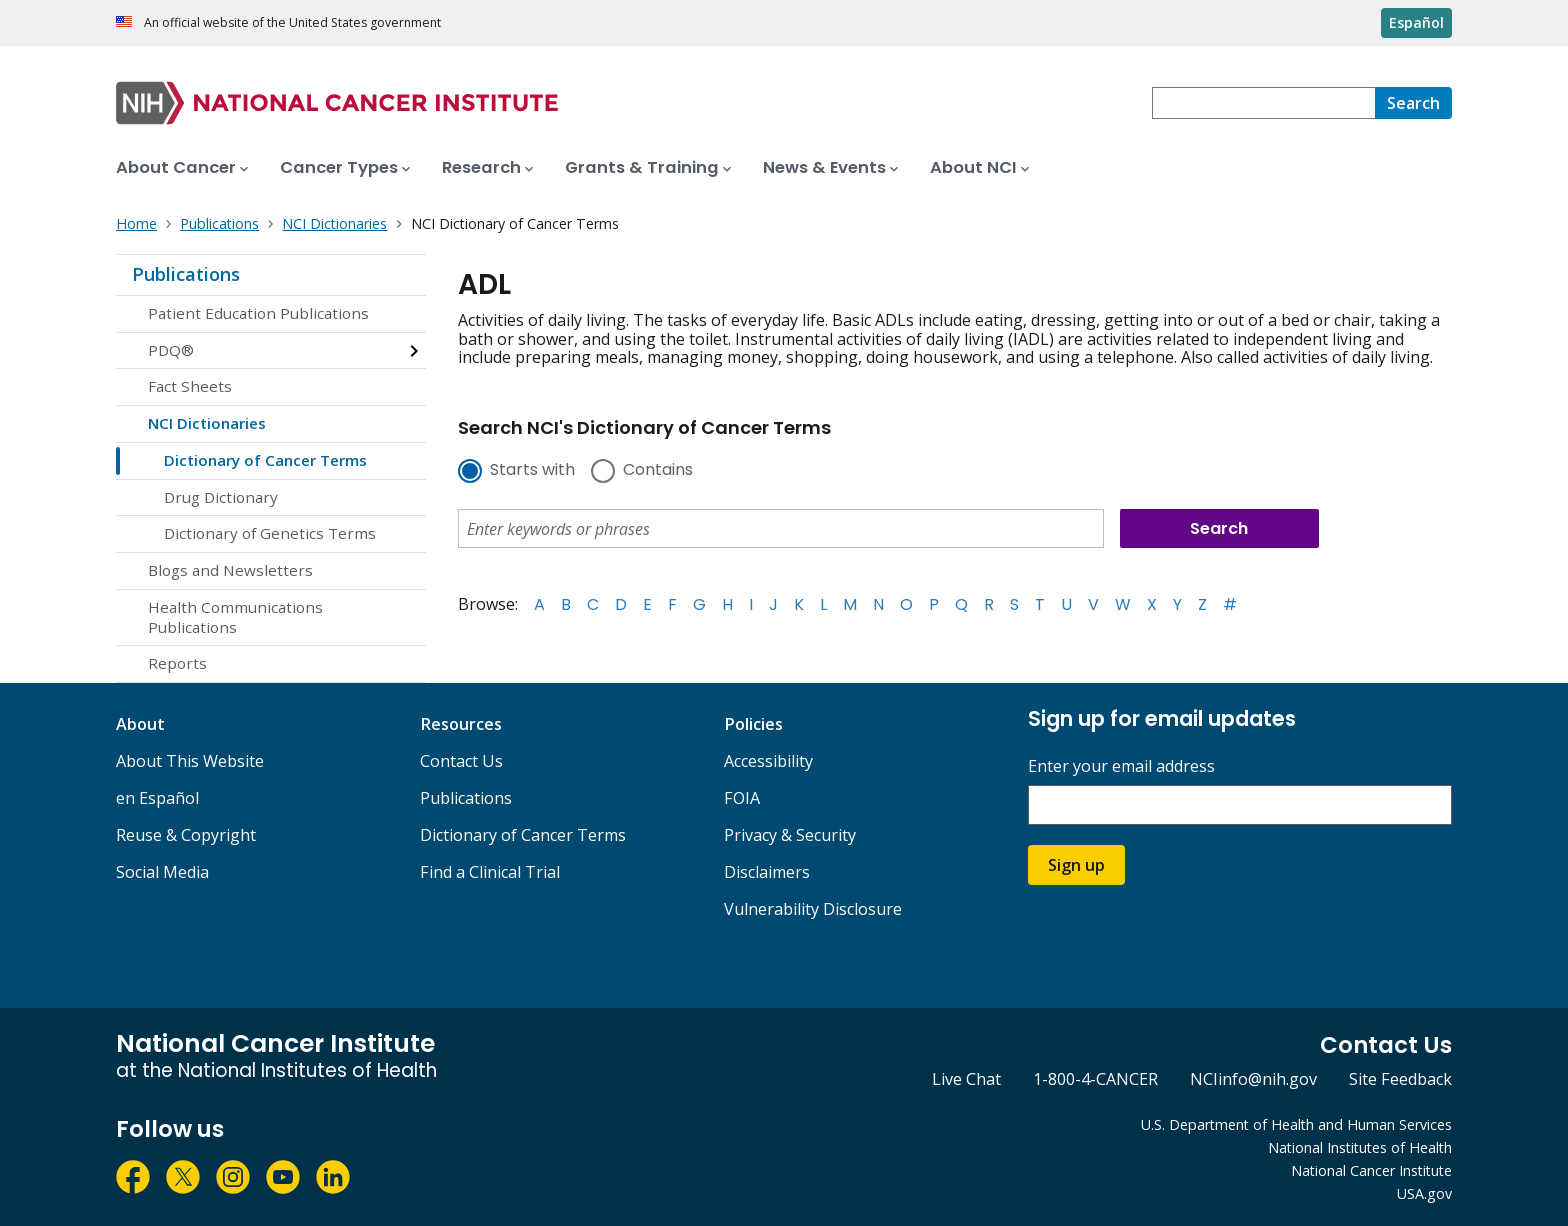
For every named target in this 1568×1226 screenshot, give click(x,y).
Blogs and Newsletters (230, 570)
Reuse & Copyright (186, 835)
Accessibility (768, 761)
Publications (186, 274)
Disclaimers (767, 872)
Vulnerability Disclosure (813, 909)
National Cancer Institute (1371, 1170)
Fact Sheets (190, 386)
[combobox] (1263, 103)
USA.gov (1424, 1193)
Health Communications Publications (235, 617)
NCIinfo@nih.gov (1253, 1079)
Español (1416, 22)
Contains (658, 471)
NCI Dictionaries (207, 423)
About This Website (190, 761)
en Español (157, 798)
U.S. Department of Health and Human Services (1296, 1124)
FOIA (742, 798)
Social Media (162, 872)
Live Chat (966, 1079)
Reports (177, 663)
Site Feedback (1400, 1079)
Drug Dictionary (221, 497)
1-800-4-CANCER (1095, 1079)
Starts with (532, 471)
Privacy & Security (790, 835)
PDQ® (171, 350)
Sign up (1076, 865)
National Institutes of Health (1360, 1147)
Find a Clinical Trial (490, 872)
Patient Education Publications (258, 313)
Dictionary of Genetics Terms (270, 533)
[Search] (1413, 103)
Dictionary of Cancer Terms (265, 460)
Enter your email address (1121, 766)
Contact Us (461, 761)
